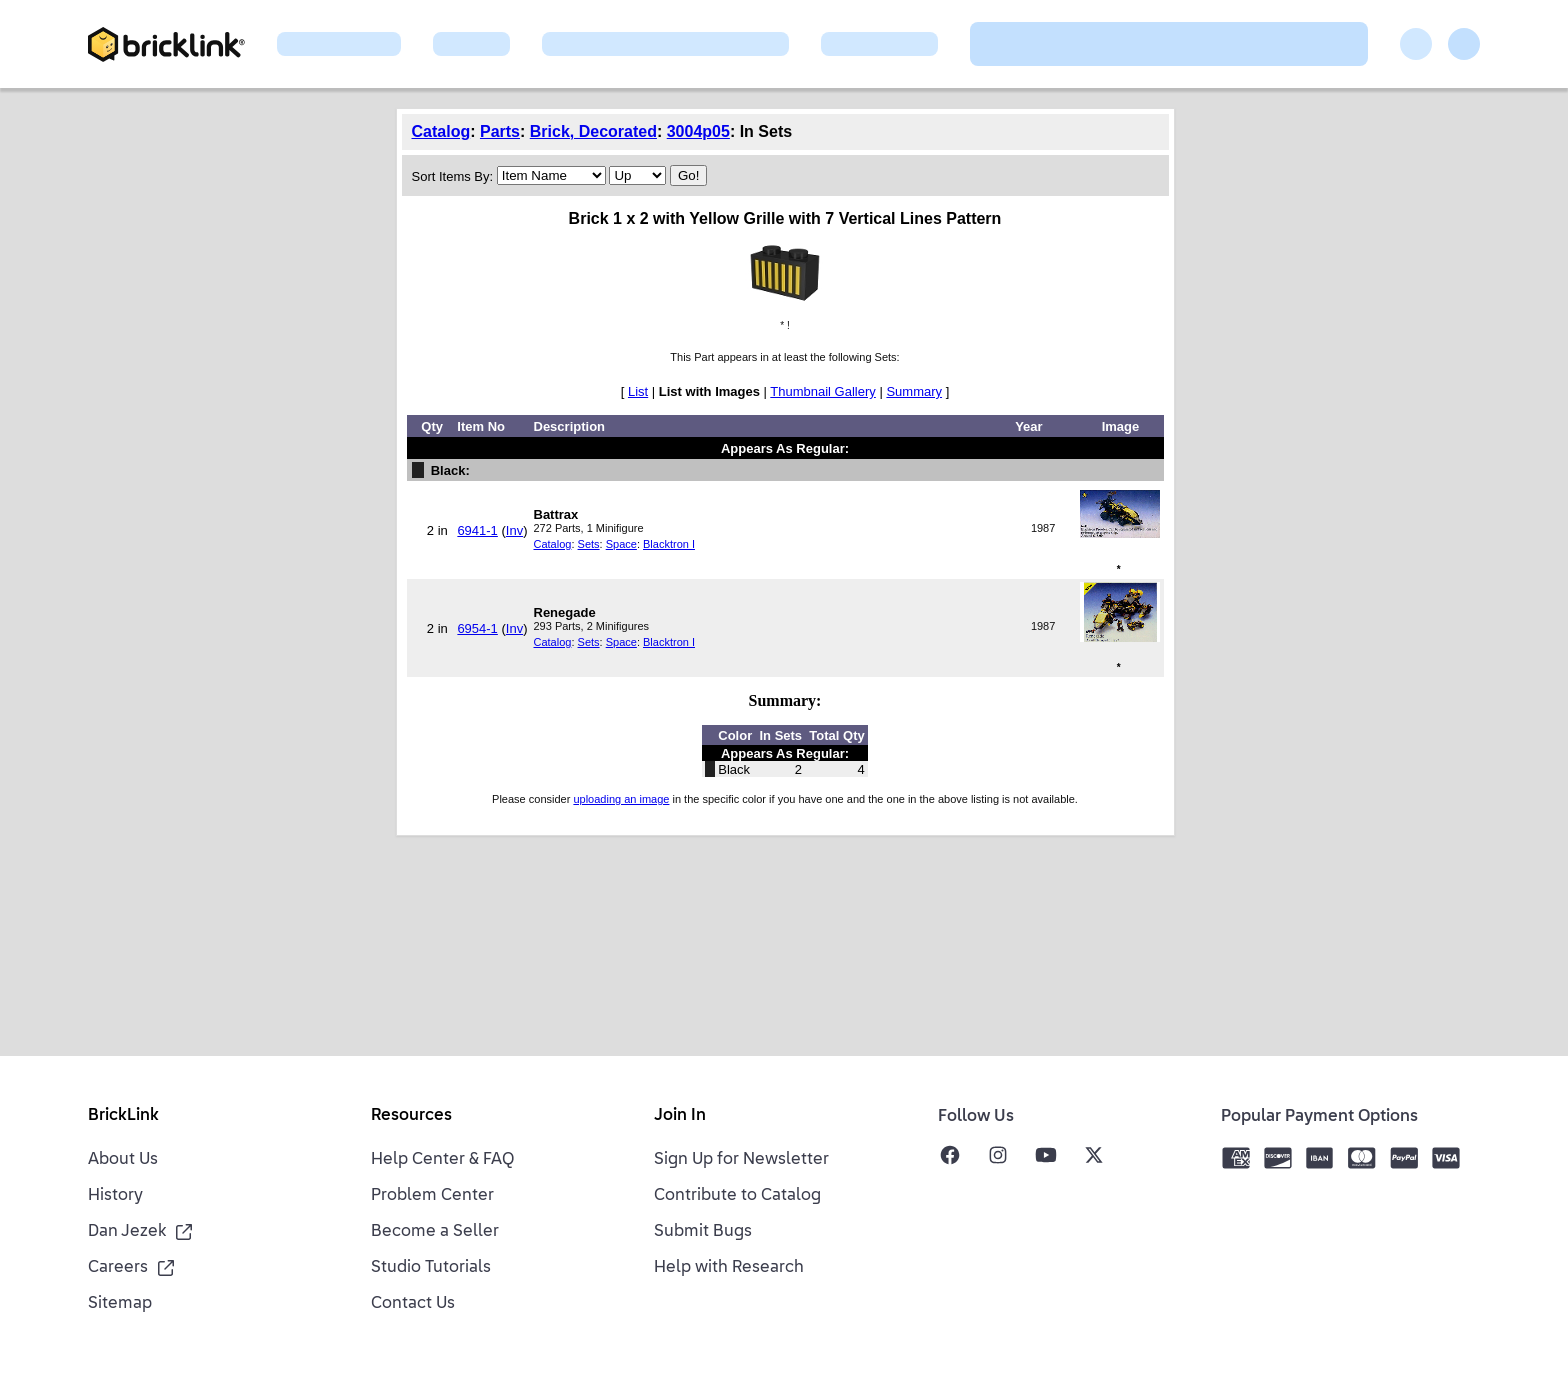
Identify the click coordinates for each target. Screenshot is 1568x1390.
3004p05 (698, 131)
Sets (589, 544)
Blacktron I (669, 544)
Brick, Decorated (593, 131)
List (638, 391)
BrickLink (123, 1116)
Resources (411, 1116)
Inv (514, 530)
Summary (914, 391)
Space (621, 544)
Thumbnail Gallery (823, 391)
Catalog (441, 131)
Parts (500, 131)
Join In (680, 1116)
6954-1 (477, 628)
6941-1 (477, 530)
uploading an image (621, 799)
